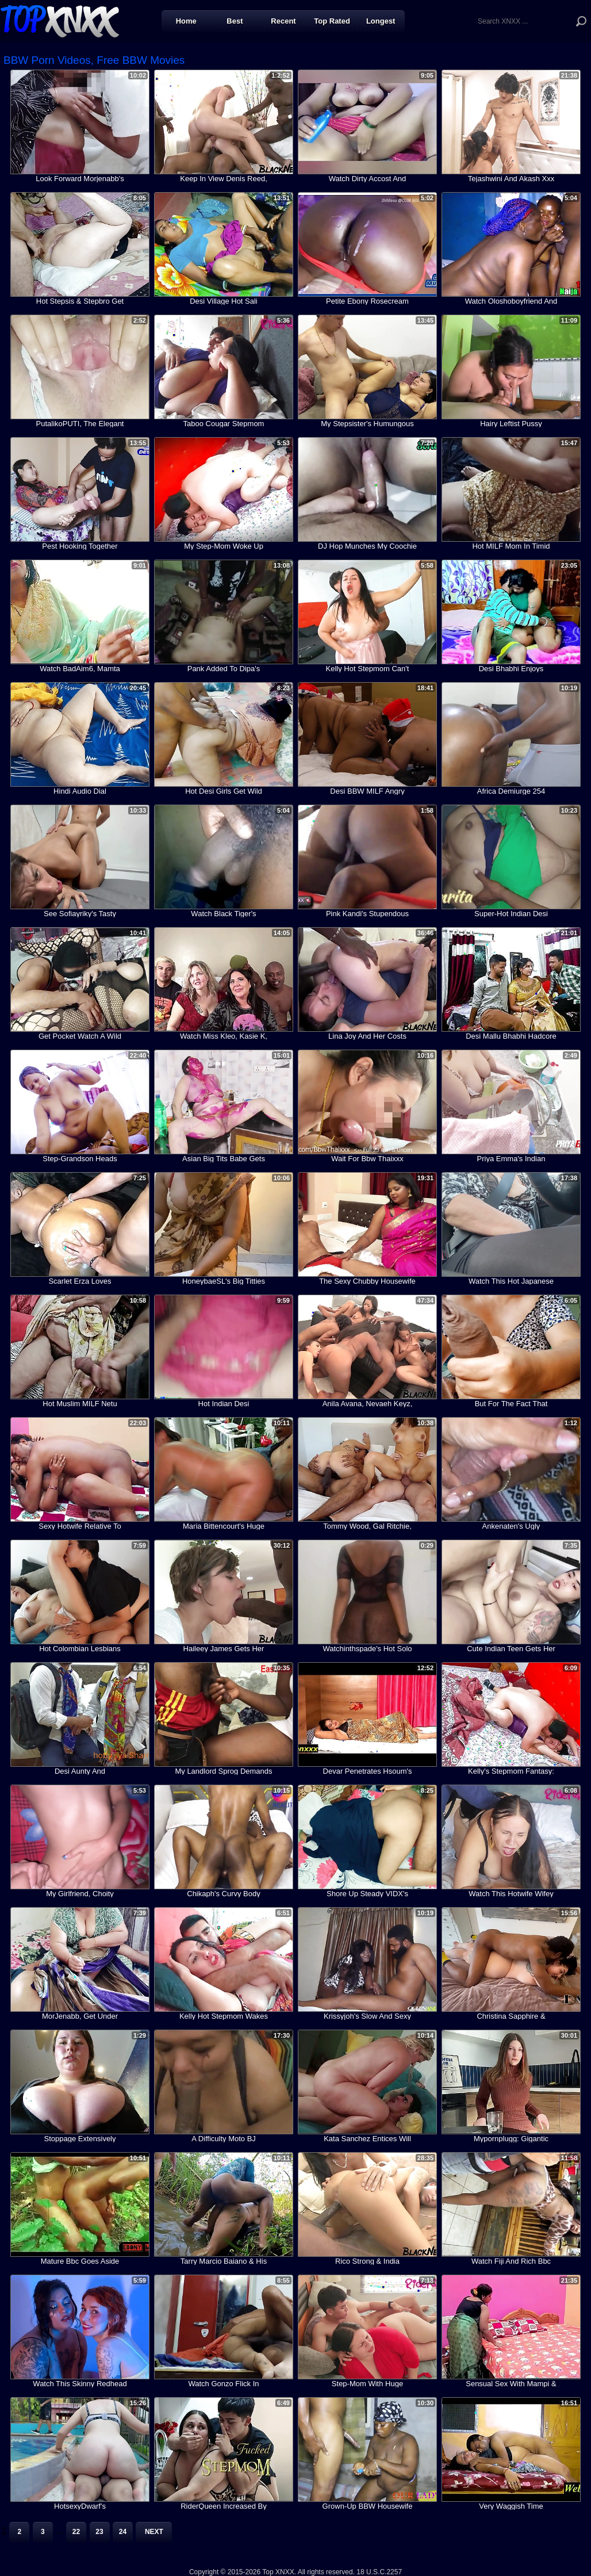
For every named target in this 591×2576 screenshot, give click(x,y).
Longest (381, 21)
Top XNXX (60, 19)
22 (76, 2532)
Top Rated (332, 21)
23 (99, 2532)
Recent (283, 21)
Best (235, 21)
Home (186, 21)
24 (122, 2532)
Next (154, 2532)
